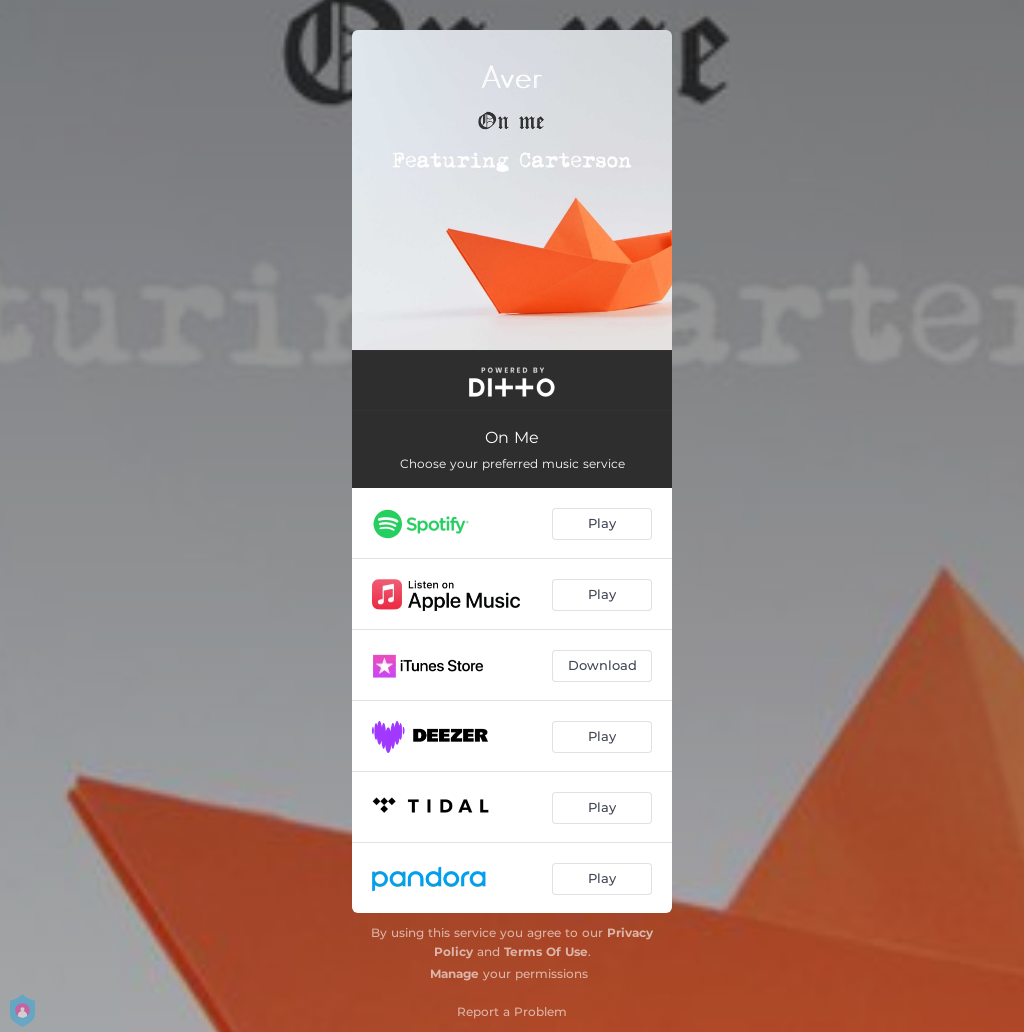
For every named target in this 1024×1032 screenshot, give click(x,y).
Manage (454, 973)
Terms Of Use (546, 951)
